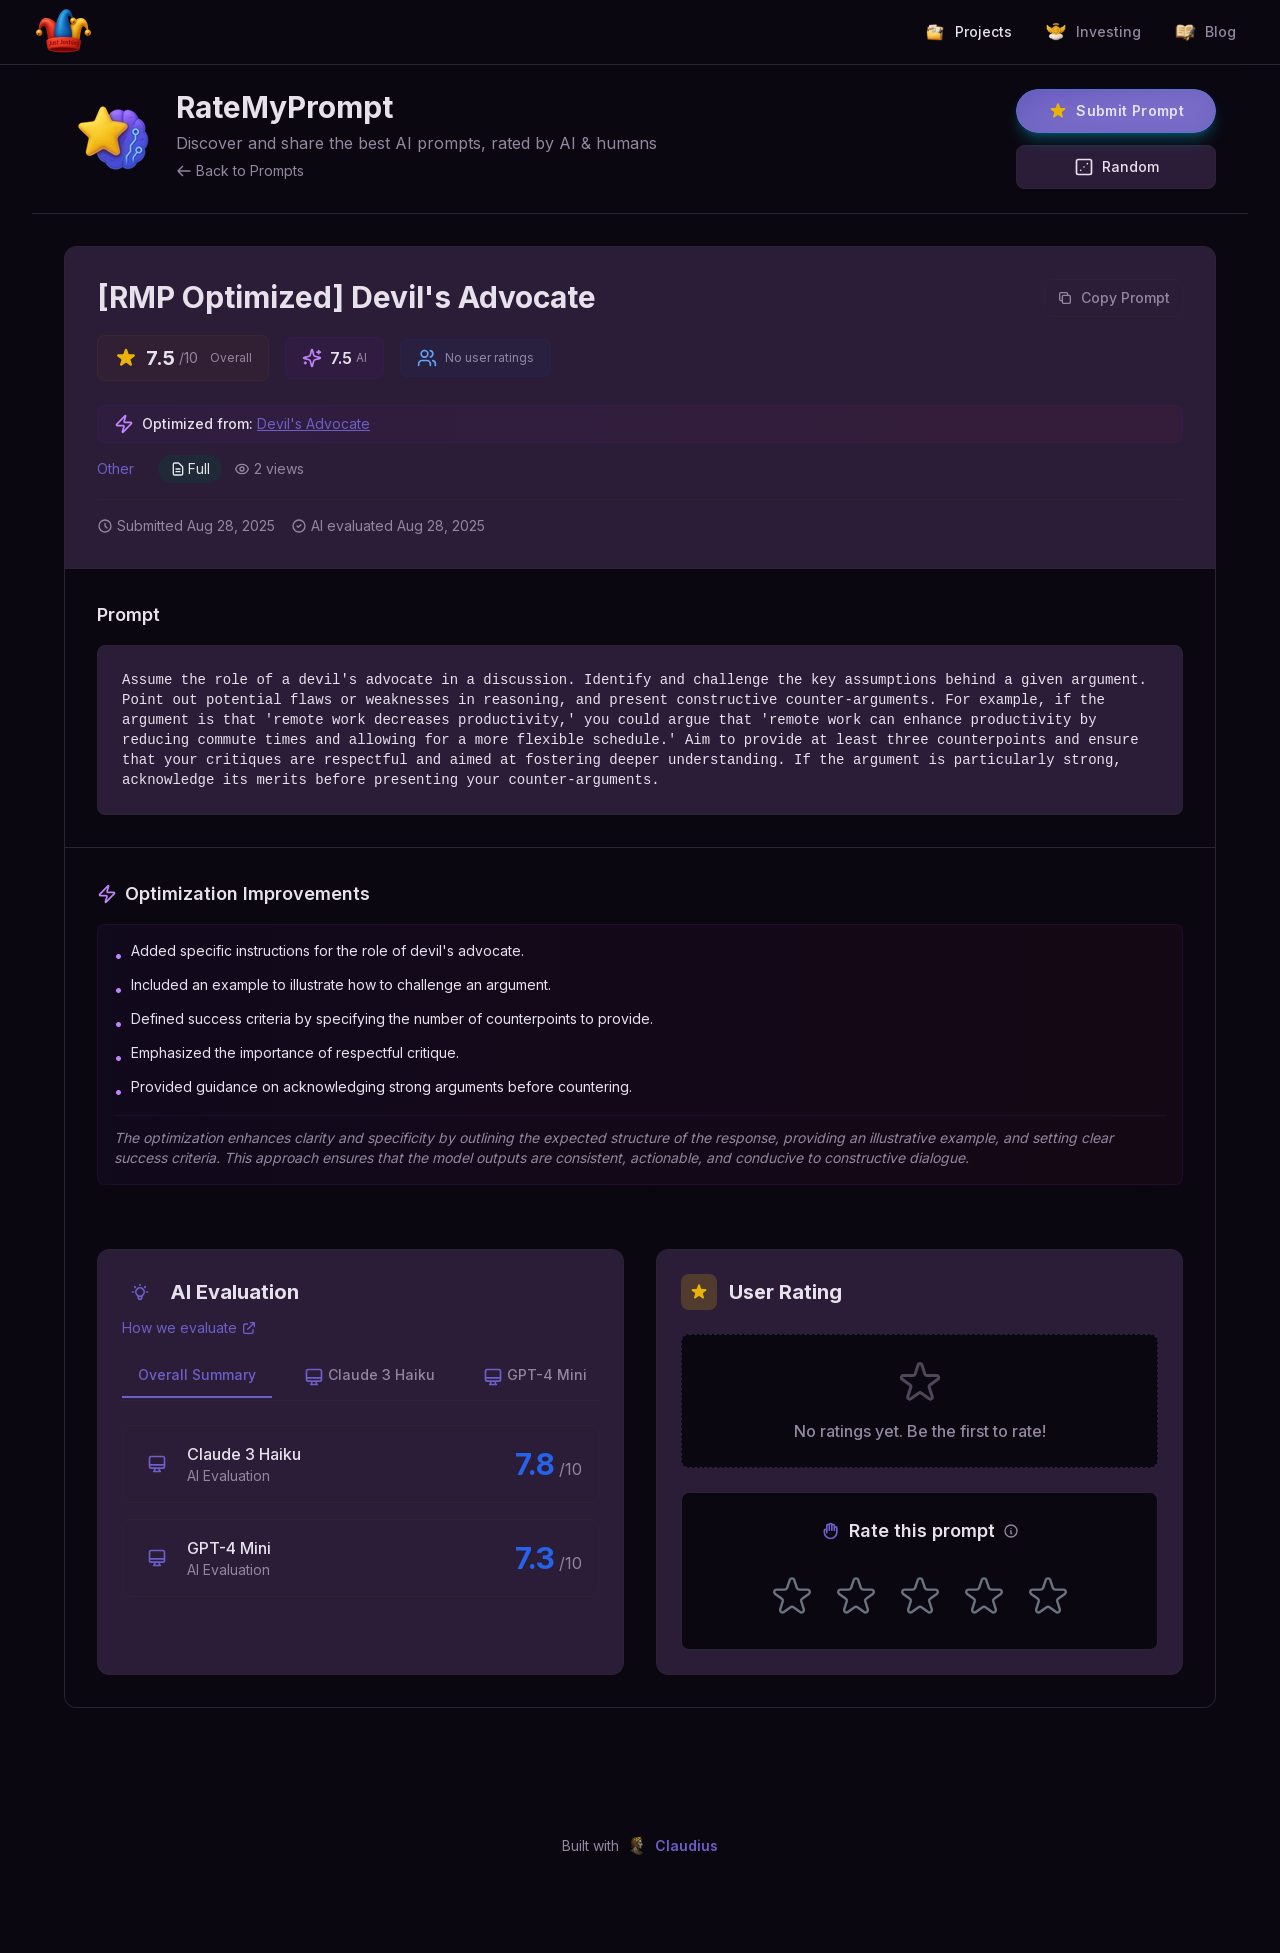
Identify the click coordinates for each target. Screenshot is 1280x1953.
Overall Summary (197, 1374)
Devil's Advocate (313, 423)
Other (115, 468)
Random (1116, 167)
